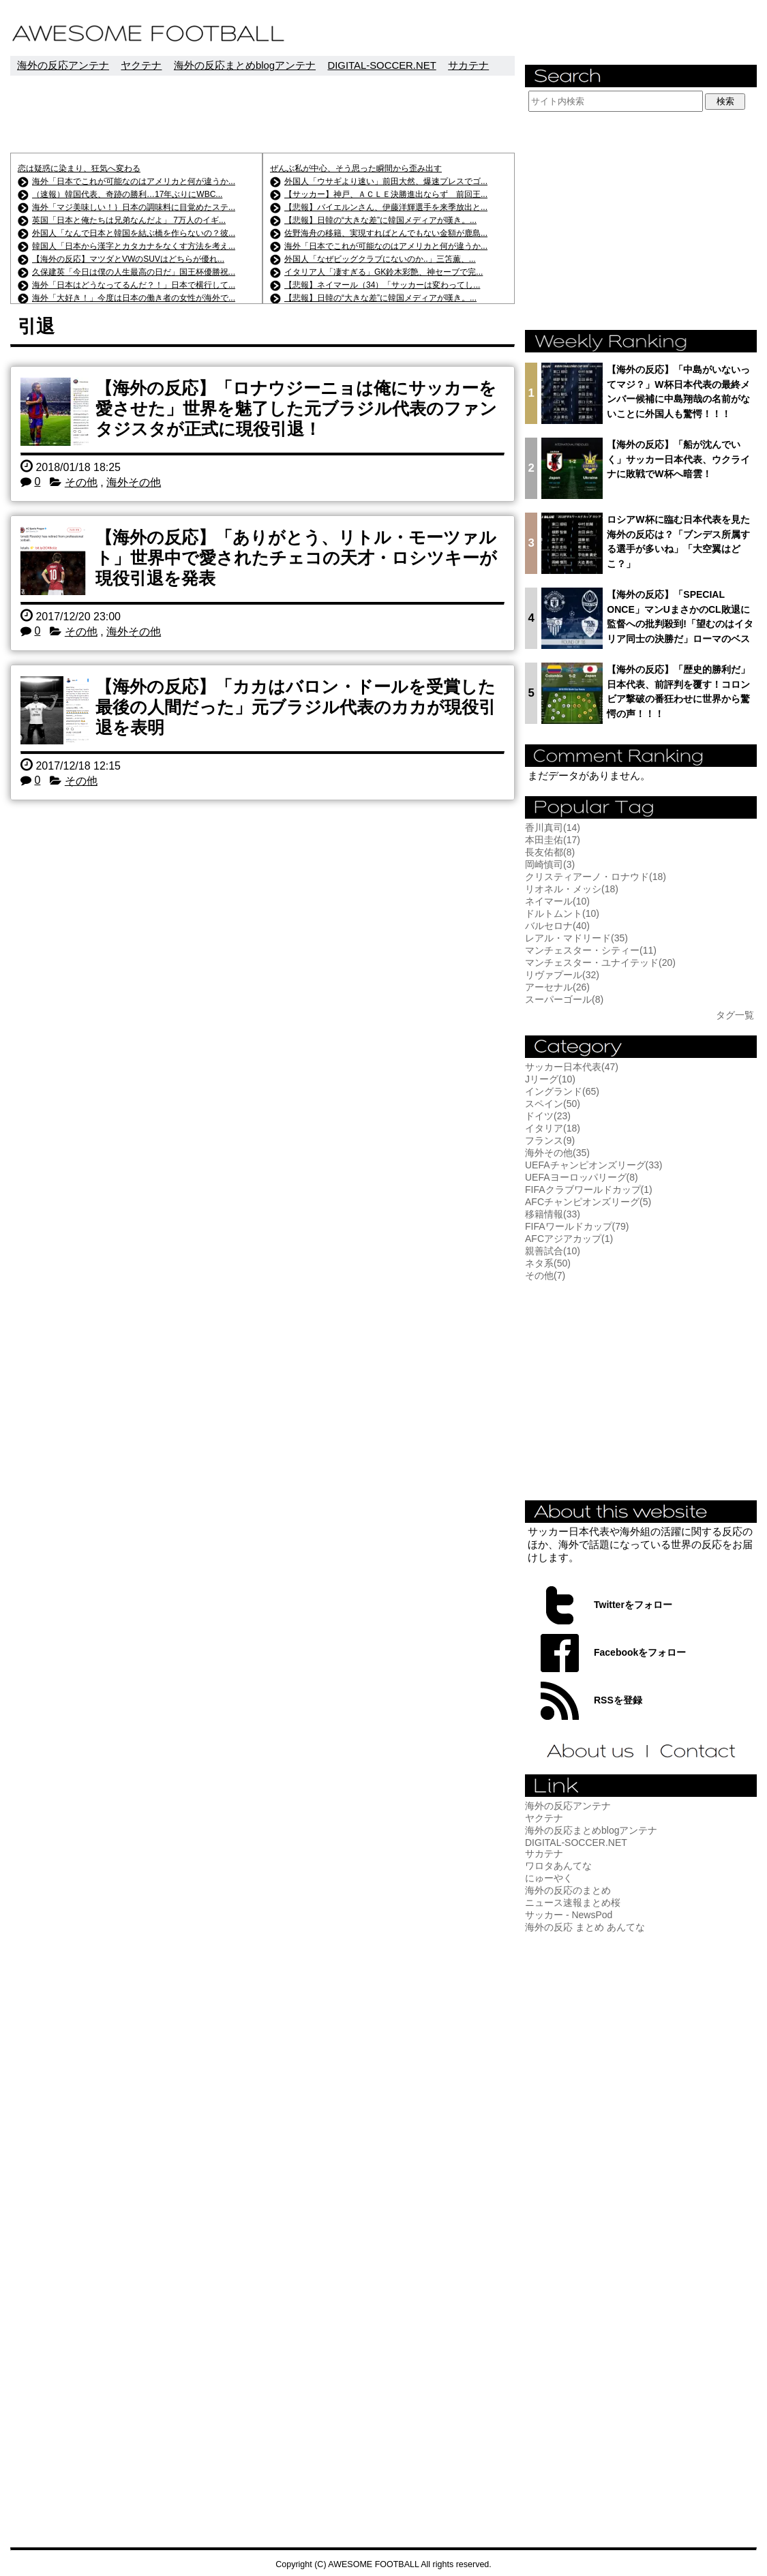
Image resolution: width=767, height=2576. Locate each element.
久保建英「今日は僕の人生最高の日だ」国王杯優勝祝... (133, 272)
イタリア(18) (552, 1128)
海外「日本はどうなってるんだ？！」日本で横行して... (133, 285)
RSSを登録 (618, 1700)
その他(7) (545, 1275)
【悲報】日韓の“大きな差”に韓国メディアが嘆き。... (380, 220)
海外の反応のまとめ (568, 1890)
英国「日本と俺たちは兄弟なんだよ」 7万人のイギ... (129, 220)
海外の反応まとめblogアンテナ (245, 65)
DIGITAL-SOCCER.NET (381, 65)
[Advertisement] (262, 114)
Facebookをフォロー (640, 1652)
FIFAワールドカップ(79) (577, 1226)
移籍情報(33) (552, 1214)
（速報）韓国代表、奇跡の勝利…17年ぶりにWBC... (127, 194)
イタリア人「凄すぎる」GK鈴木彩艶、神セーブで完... (383, 272)
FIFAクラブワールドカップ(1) (588, 1189)
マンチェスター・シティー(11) (591, 950)
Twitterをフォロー (633, 1604)
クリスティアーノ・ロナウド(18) (595, 876)
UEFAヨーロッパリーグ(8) (581, 1177)
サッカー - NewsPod (568, 1914)
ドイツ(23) (548, 1115)
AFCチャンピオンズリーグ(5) (588, 1201)
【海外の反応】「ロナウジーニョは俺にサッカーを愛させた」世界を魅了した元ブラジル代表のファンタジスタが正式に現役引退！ (296, 408)
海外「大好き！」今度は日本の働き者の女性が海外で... (133, 298)
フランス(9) (550, 1140)
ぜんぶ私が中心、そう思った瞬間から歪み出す (356, 168)
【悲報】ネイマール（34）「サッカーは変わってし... (382, 285)
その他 (81, 482)
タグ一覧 (735, 1015)
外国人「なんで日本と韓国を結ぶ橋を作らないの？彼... (133, 233)
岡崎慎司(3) (550, 864)
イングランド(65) (562, 1091)
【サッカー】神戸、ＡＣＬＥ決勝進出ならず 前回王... (385, 194)
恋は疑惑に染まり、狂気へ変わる (79, 168)
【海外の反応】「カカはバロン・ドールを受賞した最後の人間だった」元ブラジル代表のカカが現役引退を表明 (295, 707)
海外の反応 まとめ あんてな (585, 1927)
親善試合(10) (552, 1250)
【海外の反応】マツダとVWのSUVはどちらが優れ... (128, 259)
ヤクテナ (141, 65)
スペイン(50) (552, 1103)
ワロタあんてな (558, 1865)
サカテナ (468, 65)
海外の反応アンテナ (63, 65)
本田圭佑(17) (552, 839)
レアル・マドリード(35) (576, 938)
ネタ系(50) (548, 1263)
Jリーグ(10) (550, 1079)
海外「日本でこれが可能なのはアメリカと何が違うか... (133, 181)
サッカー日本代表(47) (571, 1066)
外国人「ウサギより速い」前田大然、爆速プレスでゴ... (385, 181)
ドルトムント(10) (562, 913)
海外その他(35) (557, 1152)
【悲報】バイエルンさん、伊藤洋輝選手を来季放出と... (385, 207)
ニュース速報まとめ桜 (572, 1902)
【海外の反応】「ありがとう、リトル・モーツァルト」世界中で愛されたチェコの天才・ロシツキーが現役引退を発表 (296, 558)
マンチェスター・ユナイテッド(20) (600, 962)
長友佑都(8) (550, 852)
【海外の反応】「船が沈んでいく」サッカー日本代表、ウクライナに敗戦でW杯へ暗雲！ (678, 459)
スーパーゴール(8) (564, 999)
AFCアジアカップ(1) (569, 1238)
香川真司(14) (552, 827)
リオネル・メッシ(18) (571, 888)
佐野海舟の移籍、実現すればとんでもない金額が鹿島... (385, 233)
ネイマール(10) (557, 901)
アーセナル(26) (557, 987)
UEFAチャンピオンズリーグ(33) (593, 1165)
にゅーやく (549, 1878)
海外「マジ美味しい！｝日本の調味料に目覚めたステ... (133, 207)
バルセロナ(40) (557, 925)
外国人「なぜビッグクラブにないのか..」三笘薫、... (380, 259)
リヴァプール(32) (562, 974)
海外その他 (133, 482)
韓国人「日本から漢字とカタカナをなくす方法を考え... (133, 246)
